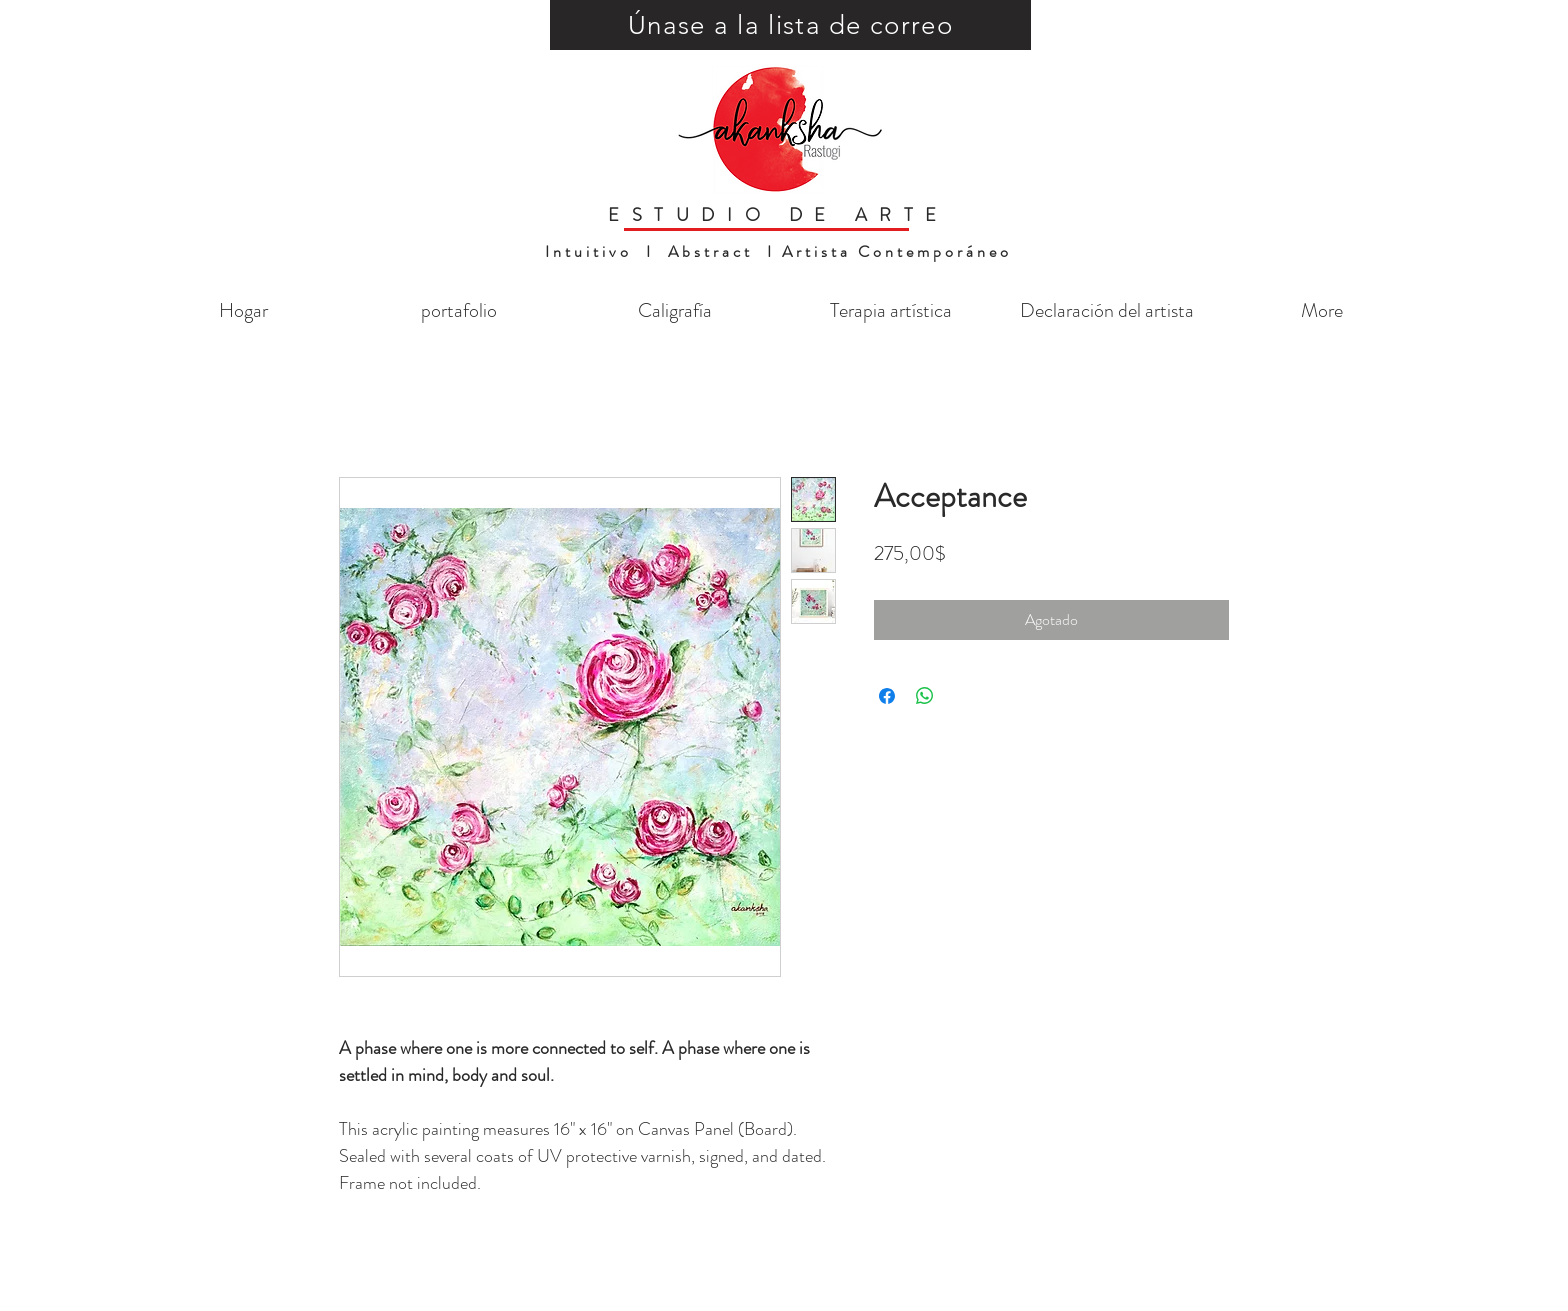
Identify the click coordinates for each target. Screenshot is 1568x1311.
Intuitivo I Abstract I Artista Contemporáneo (778, 251)
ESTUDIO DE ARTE (778, 215)
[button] (790, 25)
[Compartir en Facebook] (887, 696)
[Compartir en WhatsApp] (925, 696)
